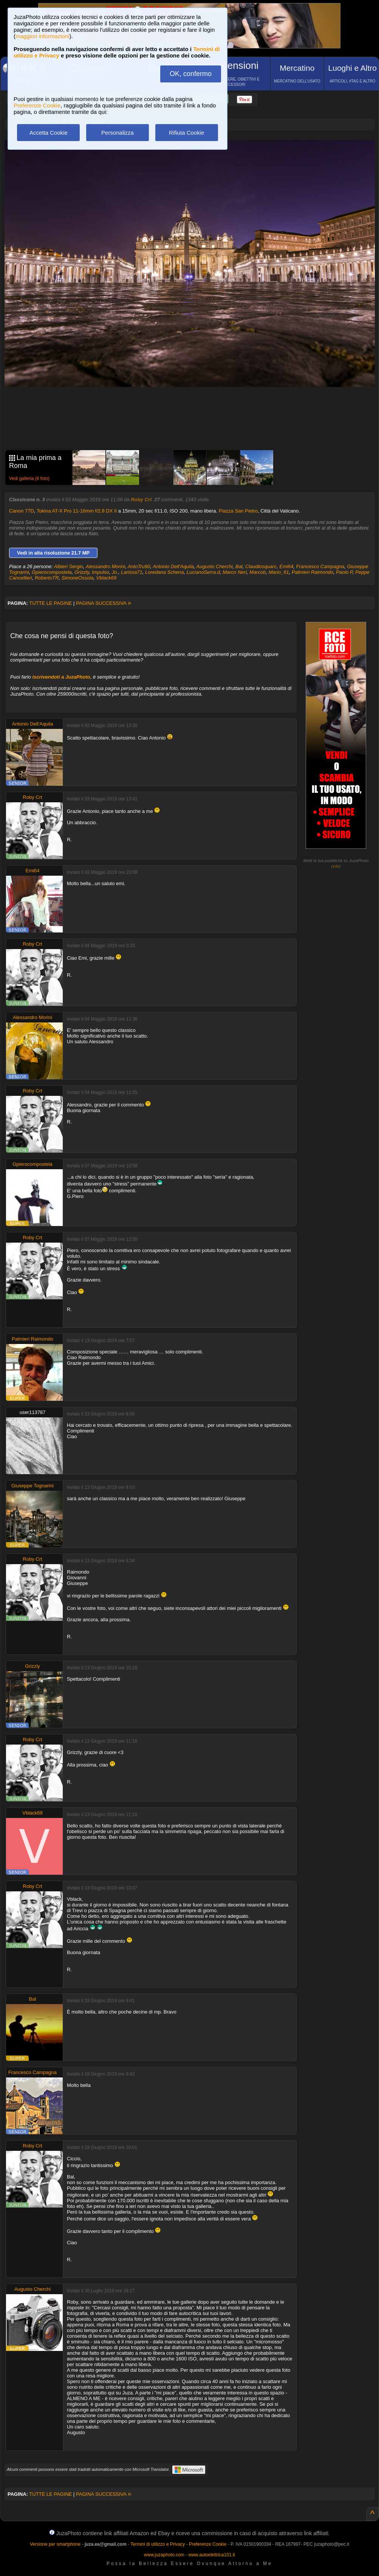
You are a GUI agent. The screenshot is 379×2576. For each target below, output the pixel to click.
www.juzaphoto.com (164, 2554)
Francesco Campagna (320, 566)
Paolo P (344, 572)
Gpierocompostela (52, 572)
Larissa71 (131, 572)
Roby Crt (141, 499)
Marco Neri (235, 572)
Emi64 (286, 566)
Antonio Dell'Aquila (173, 566)
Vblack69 (106, 578)
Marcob (257, 572)
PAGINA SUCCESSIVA (103, 603)
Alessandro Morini (105, 566)
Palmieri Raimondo (312, 572)
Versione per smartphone (55, 2544)
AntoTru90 (139, 566)
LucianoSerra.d (203, 572)
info (336, 866)
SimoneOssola (78, 578)
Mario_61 (279, 572)
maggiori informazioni (42, 36)
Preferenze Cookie (37, 105)
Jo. (115, 572)
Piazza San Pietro (238, 511)
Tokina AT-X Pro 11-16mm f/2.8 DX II (77, 511)
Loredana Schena (164, 572)
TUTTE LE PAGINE (50, 603)
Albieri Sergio (68, 566)
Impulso (100, 572)
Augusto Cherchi (214, 566)
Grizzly (81, 572)
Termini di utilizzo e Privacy (157, 2544)
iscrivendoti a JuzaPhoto (61, 677)
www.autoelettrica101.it (211, 2554)
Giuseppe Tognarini (32, 1485)
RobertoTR (47, 578)
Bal (239, 566)
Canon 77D (21, 511)
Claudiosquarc (261, 566)
